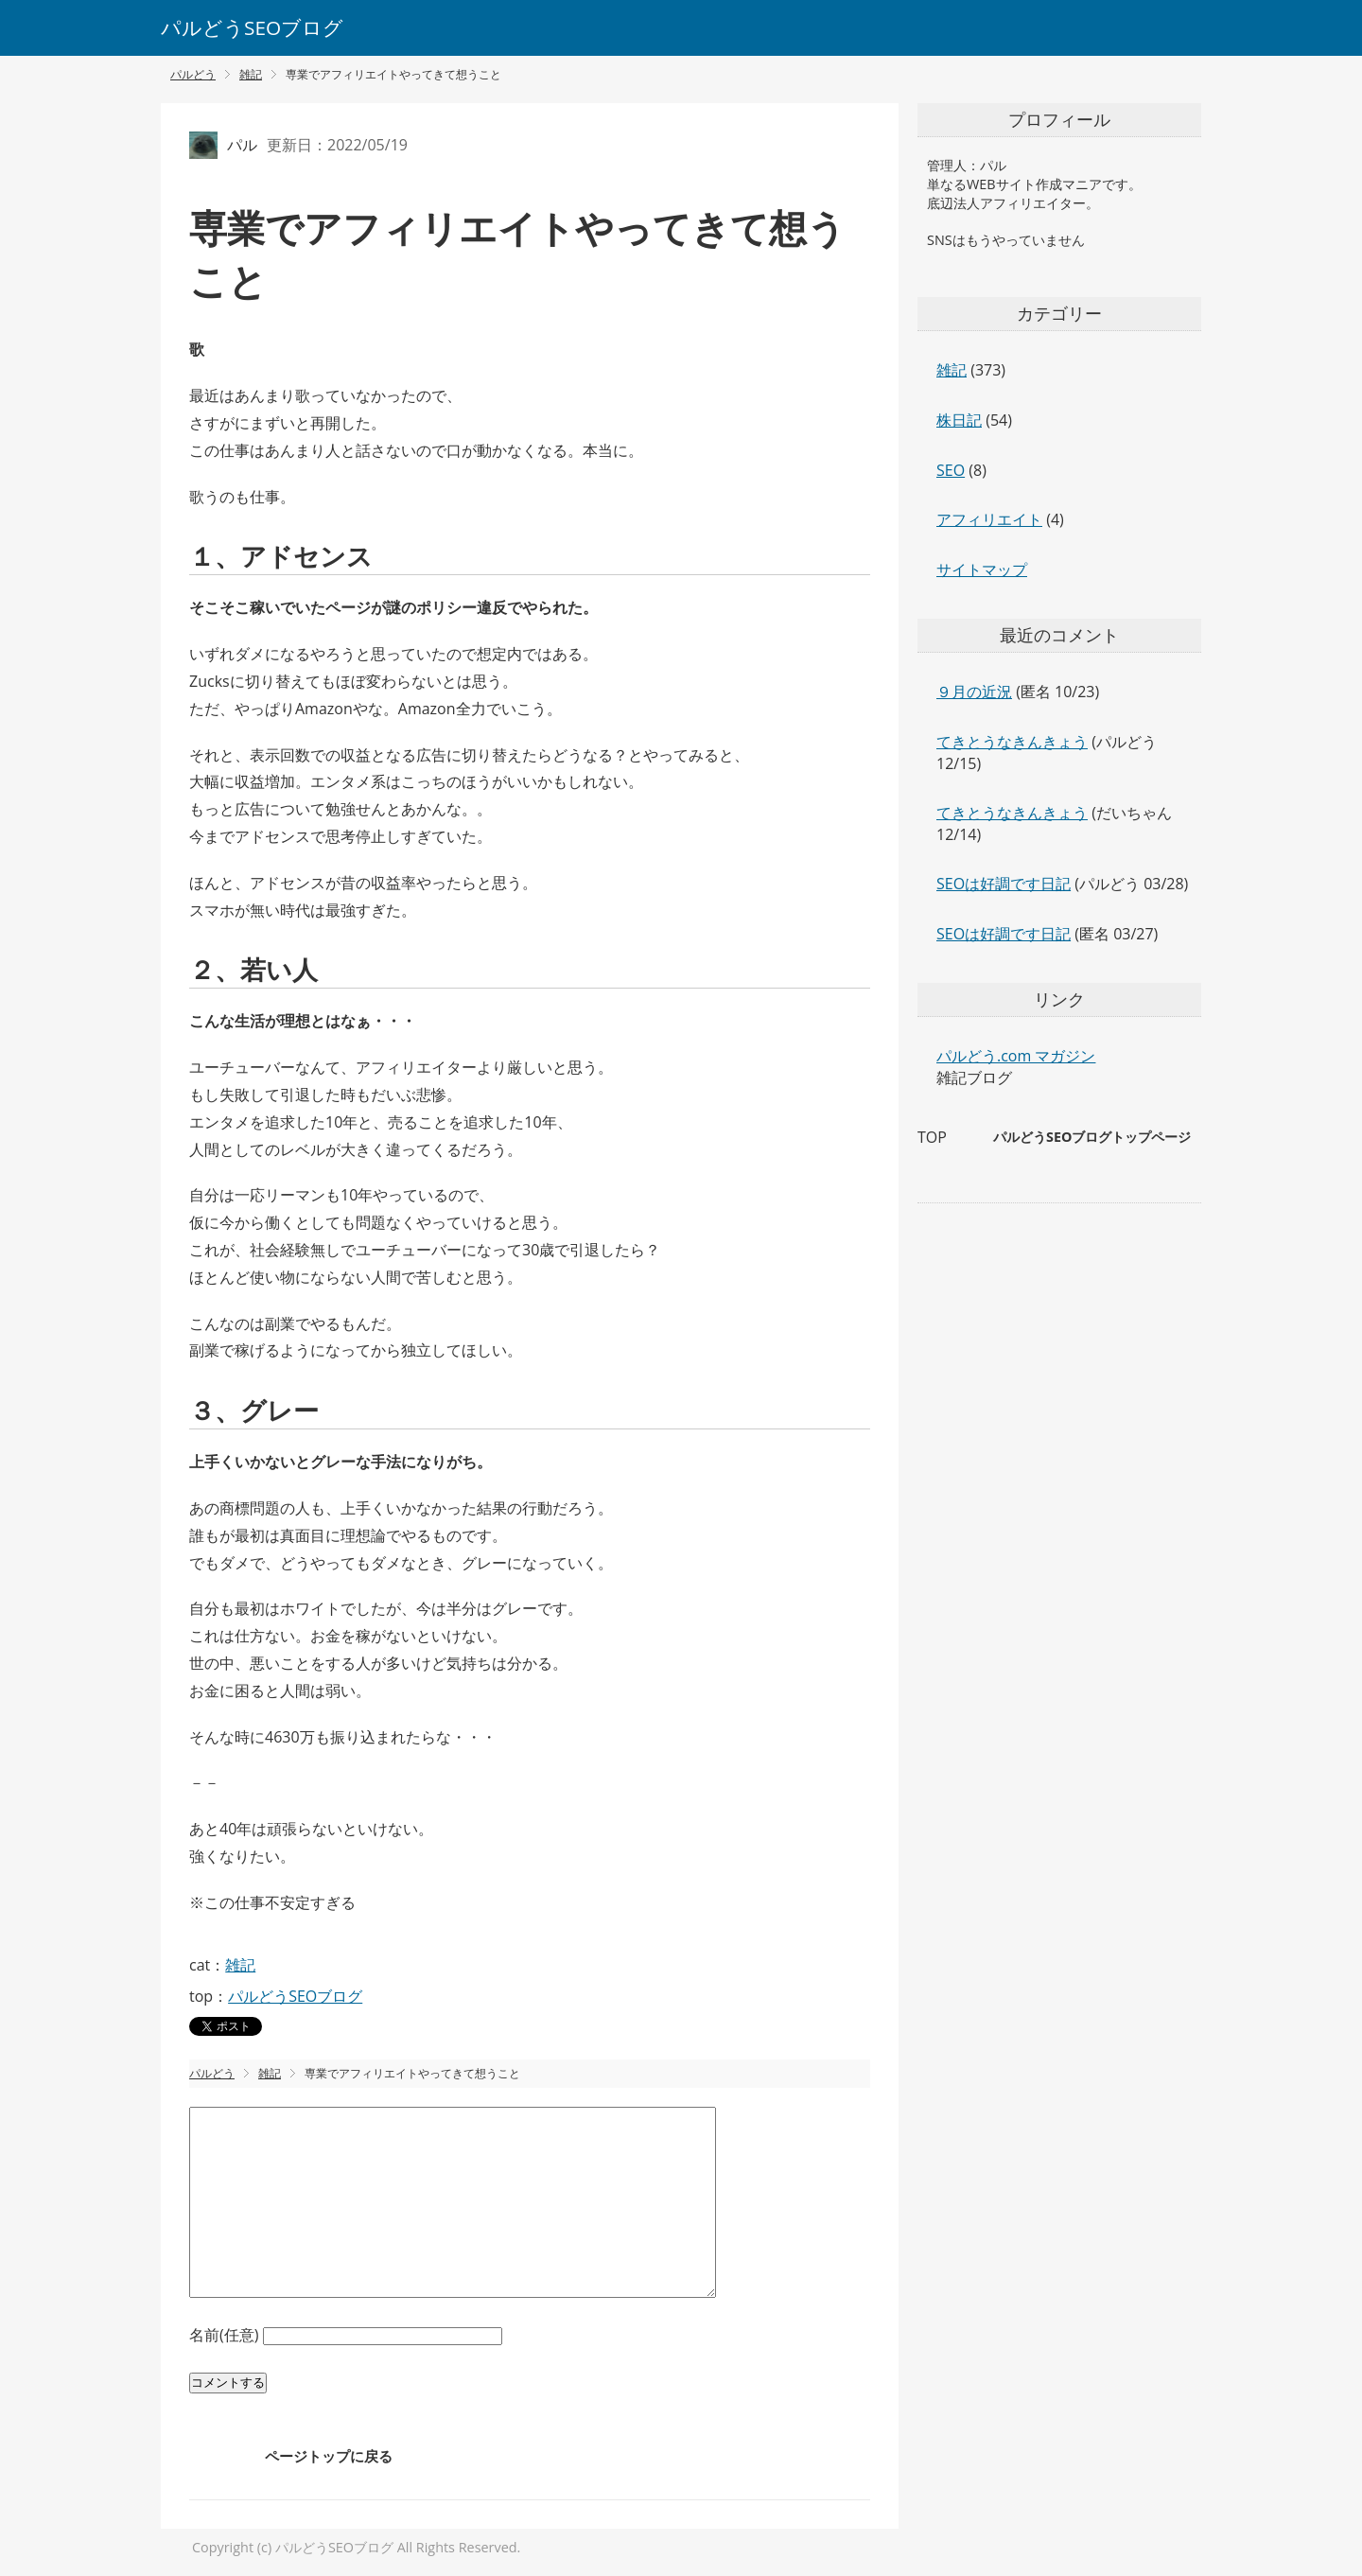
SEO (950, 470)
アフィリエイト (989, 519)
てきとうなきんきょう (1012, 741)
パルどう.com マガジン (1015, 1055)
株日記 (959, 420)
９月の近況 (974, 691)
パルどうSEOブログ (252, 27)
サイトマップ (981, 569)
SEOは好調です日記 (1003, 883)
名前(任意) (226, 2334)
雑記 (240, 1964)
